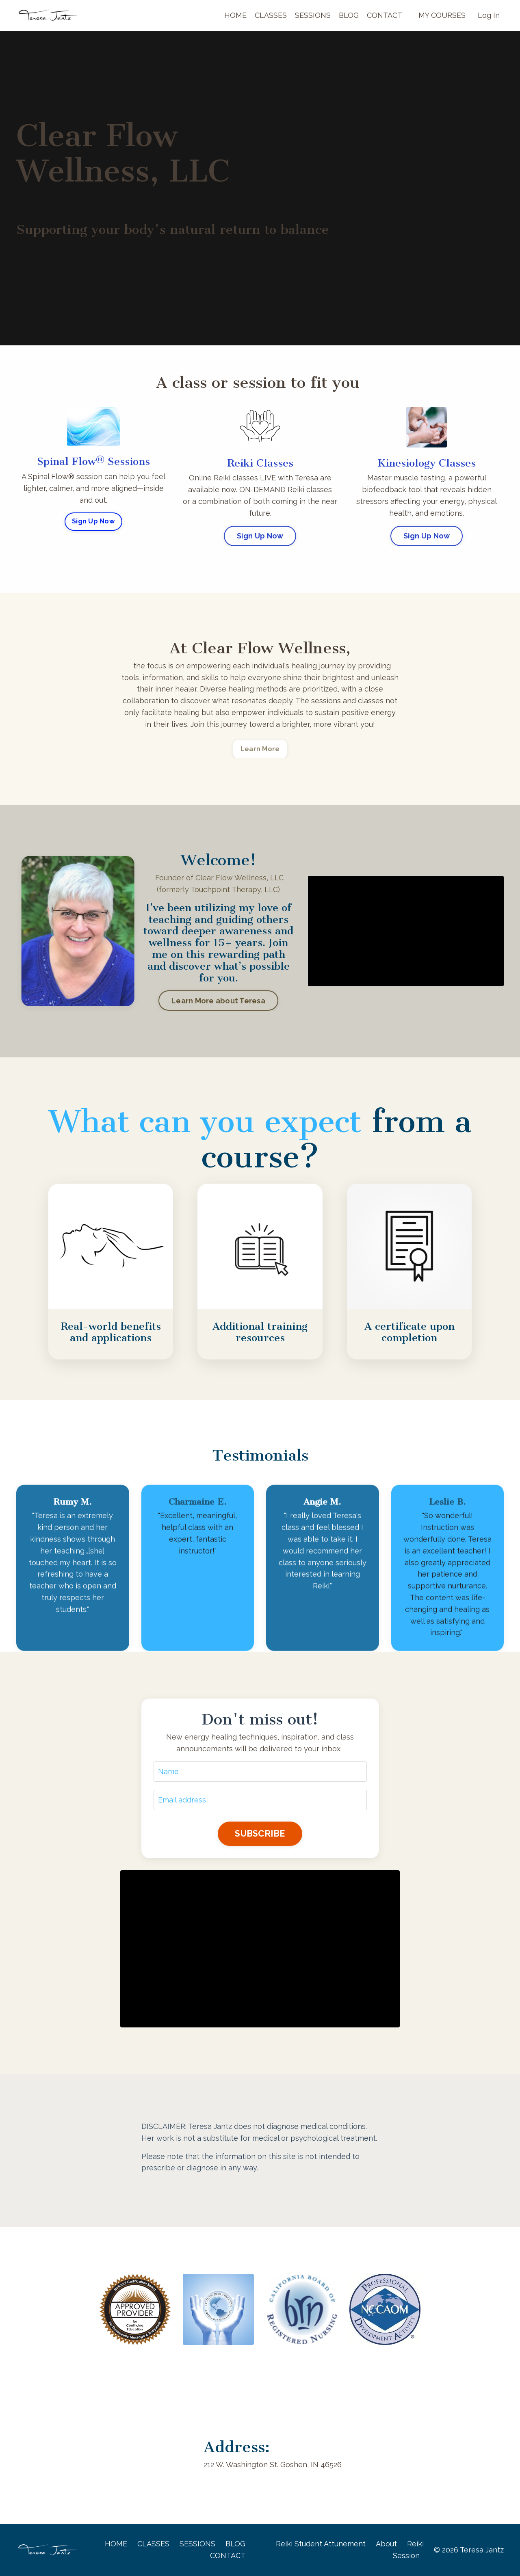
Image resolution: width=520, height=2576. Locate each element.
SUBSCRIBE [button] (260, 1833)
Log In (489, 15)
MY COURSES (442, 15)
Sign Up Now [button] (93, 521)
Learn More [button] (260, 749)
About (386, 2543)
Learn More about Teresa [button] (218, 1000)
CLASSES (271, 15)
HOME (235, 15)
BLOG (349, 15)
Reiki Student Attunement (321, 2543)
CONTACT (384, 15)
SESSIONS (313, 15)
